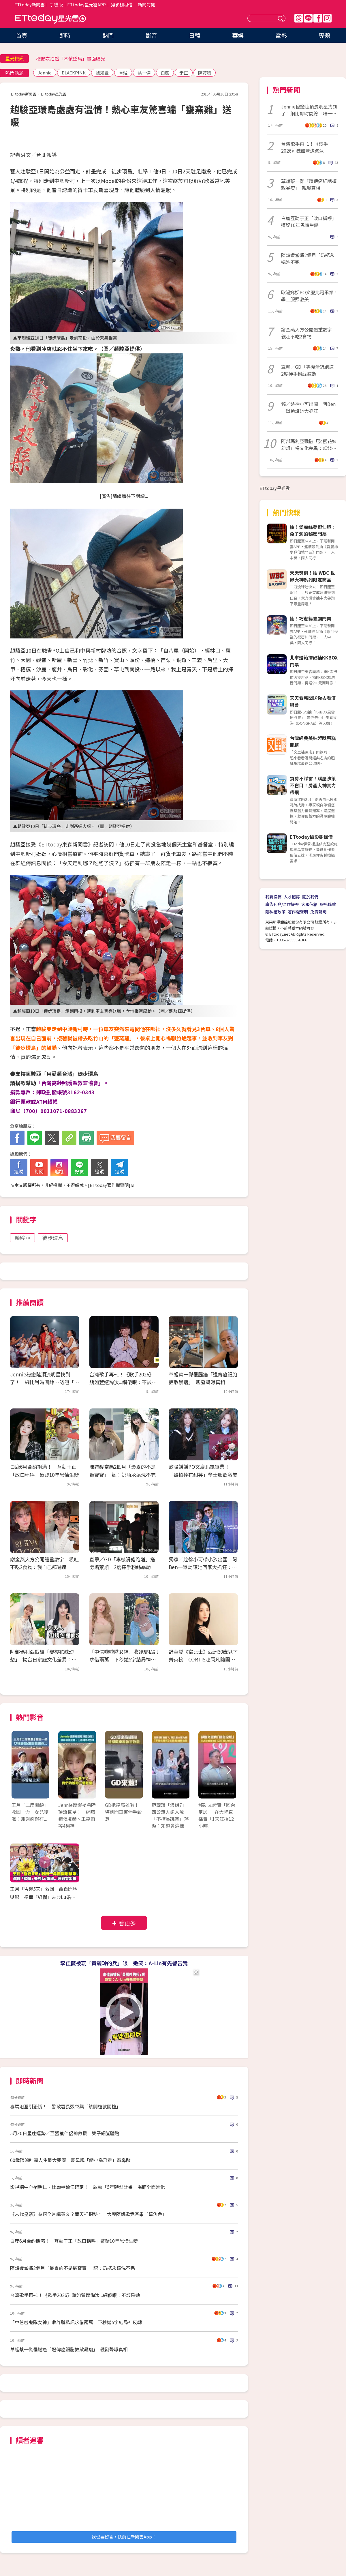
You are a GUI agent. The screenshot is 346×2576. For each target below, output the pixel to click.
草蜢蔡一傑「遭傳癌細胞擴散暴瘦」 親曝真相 (308, 184)
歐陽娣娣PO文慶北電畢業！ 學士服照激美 (309, 296)
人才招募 (292, 897)
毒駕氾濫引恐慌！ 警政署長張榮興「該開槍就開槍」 (65, 2106)
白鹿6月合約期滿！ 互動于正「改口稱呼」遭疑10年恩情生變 (74, 2240)
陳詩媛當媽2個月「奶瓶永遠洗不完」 (307, 258)
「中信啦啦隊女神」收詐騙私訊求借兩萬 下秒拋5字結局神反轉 (123, 1659)
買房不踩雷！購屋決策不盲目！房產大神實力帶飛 (313, 785)
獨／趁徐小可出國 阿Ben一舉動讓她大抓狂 (308, 407)
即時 (65, 35)
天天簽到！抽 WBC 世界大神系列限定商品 (312, 576)
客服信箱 (309, 904)
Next (228, 1771)
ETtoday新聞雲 (29, 4)
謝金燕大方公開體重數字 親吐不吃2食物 (308, 333)
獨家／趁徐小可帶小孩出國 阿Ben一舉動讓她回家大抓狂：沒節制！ (203, 1567)
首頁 (21, 35)
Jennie (45, 73)
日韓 (194, 35)
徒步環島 (52, 1237)
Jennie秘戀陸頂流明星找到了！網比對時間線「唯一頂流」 (309, 110)
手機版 (56, 4)
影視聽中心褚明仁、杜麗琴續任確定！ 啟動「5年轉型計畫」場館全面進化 (87, 2186)
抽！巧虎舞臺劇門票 (310, 618)
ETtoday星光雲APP (86, 4)
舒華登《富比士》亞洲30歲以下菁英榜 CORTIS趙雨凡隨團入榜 (203, 1659)
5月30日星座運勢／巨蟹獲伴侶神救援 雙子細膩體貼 (64, 2133)
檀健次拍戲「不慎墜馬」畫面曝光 (70, 58)
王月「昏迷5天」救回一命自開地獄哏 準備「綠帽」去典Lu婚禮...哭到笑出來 (44, 1897)
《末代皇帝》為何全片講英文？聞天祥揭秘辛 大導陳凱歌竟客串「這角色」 (88, 2213)
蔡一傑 (144, 73)
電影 (281, 35)
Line (308, 18)
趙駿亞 (22, 1237)
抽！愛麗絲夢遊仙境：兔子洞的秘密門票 (313, 530)
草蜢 (123, 73)
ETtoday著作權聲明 (109, 1185)
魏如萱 (102, 73)
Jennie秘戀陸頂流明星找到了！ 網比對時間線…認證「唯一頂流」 (44, 1382)
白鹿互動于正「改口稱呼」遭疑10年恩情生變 (308, 221)
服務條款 (328, 904)
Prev (19, 1771)
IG (327, 18)
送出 (281, 18)
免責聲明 (318, 912)
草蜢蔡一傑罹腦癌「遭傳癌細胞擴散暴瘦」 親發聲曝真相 (69, 2349)
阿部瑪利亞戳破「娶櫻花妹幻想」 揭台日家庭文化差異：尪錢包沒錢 (43, 1659)
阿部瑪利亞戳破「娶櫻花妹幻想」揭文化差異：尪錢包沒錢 (308, 444)
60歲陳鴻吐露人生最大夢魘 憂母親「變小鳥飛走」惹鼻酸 (70, 2160)
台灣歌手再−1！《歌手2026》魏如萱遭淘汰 (304, 147)
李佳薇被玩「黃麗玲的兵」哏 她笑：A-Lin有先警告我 (124, 1963)
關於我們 (310, 897)
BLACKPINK (74, 73)
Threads (298, 18)
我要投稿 (273, 897)
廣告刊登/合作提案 (282, 904)
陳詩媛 (204, 73)
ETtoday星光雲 (50, 19)
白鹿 (165, 73)
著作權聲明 (298, 912)
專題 (324, 35)
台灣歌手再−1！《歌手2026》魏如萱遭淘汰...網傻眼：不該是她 (123, 1382)
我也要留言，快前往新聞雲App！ (124, 2537)
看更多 (127, 1923)
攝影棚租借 (122, 4)
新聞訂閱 (146, 4)
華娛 (238, 35)
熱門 (108, 35)
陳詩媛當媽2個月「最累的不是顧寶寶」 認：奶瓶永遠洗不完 (72, 2267)
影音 (151, 35)
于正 (183, 73)
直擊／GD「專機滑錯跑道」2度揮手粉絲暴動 (309, 370)
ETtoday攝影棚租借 (311, 836)
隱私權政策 (275, 912)
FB (317, 18)
